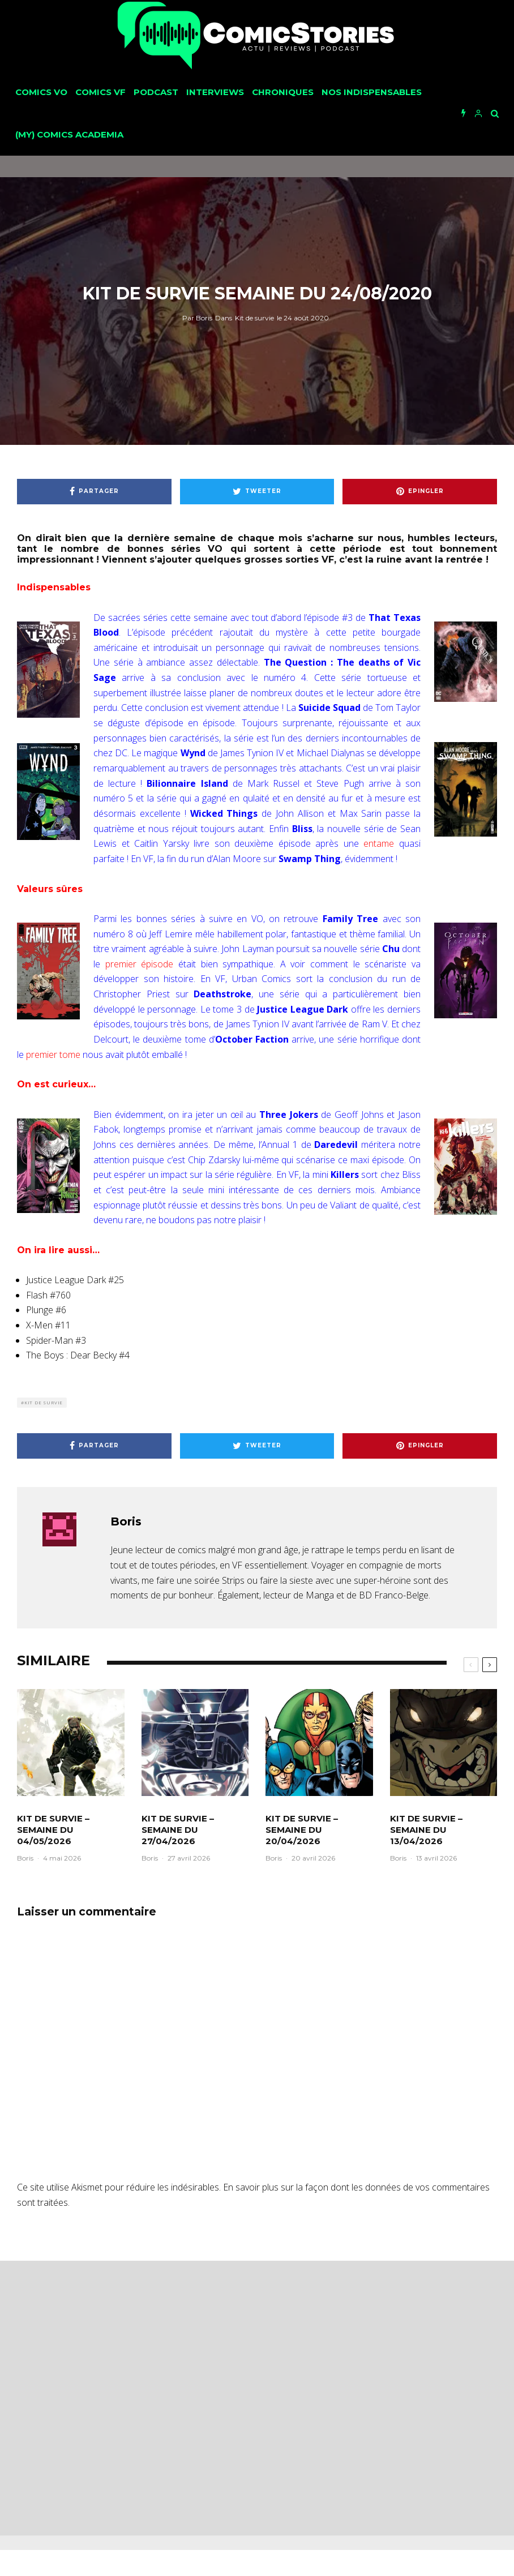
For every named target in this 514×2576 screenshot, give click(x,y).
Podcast (156, 92)
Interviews (215, 92)
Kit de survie (254, 318)
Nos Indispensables (372, 92)
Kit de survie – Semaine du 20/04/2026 (301, 1829)
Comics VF (100, 92)
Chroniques (283, 92)
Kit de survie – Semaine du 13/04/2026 (426, 1829)
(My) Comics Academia (69, 134)
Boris (197, 318)
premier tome (53, 1054)
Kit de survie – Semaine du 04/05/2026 (53, 1829)
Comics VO (41, 92)
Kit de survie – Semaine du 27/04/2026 (178, 1829)
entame (378, 843)
